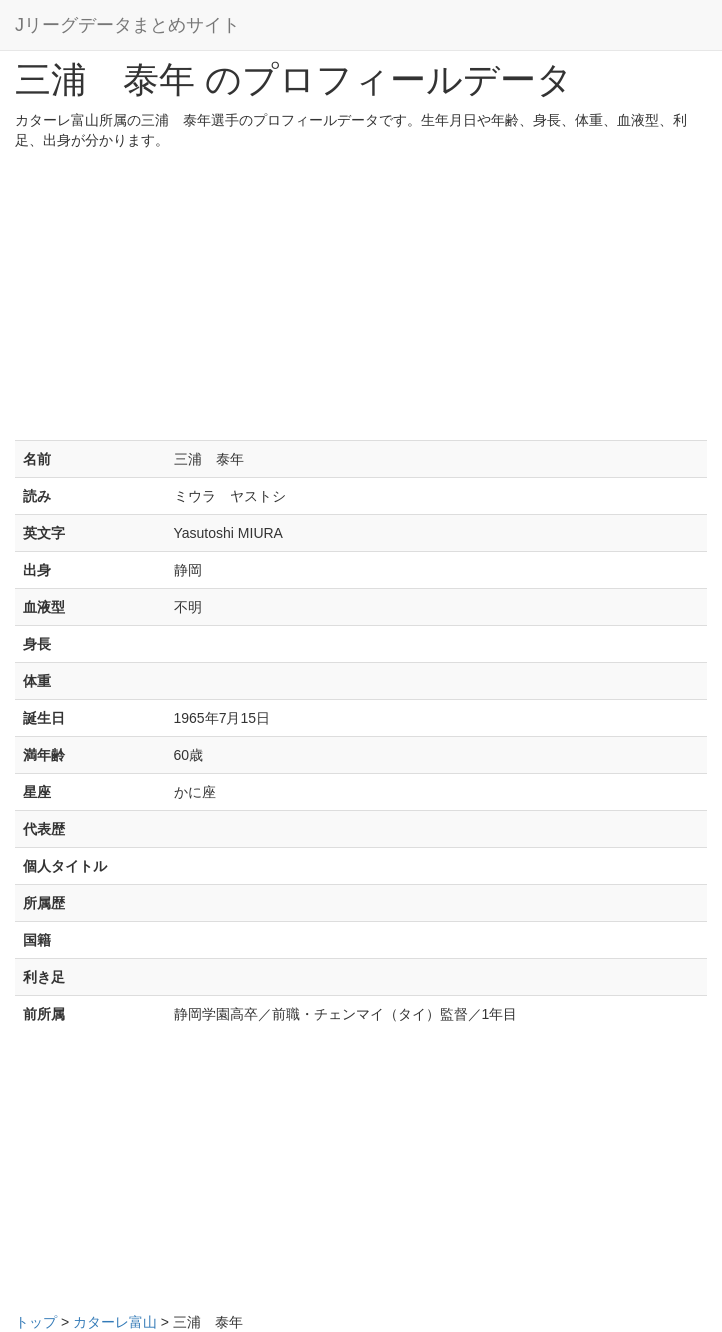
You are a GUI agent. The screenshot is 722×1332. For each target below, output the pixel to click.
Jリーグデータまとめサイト (127, 25)
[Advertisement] (361, 300)
